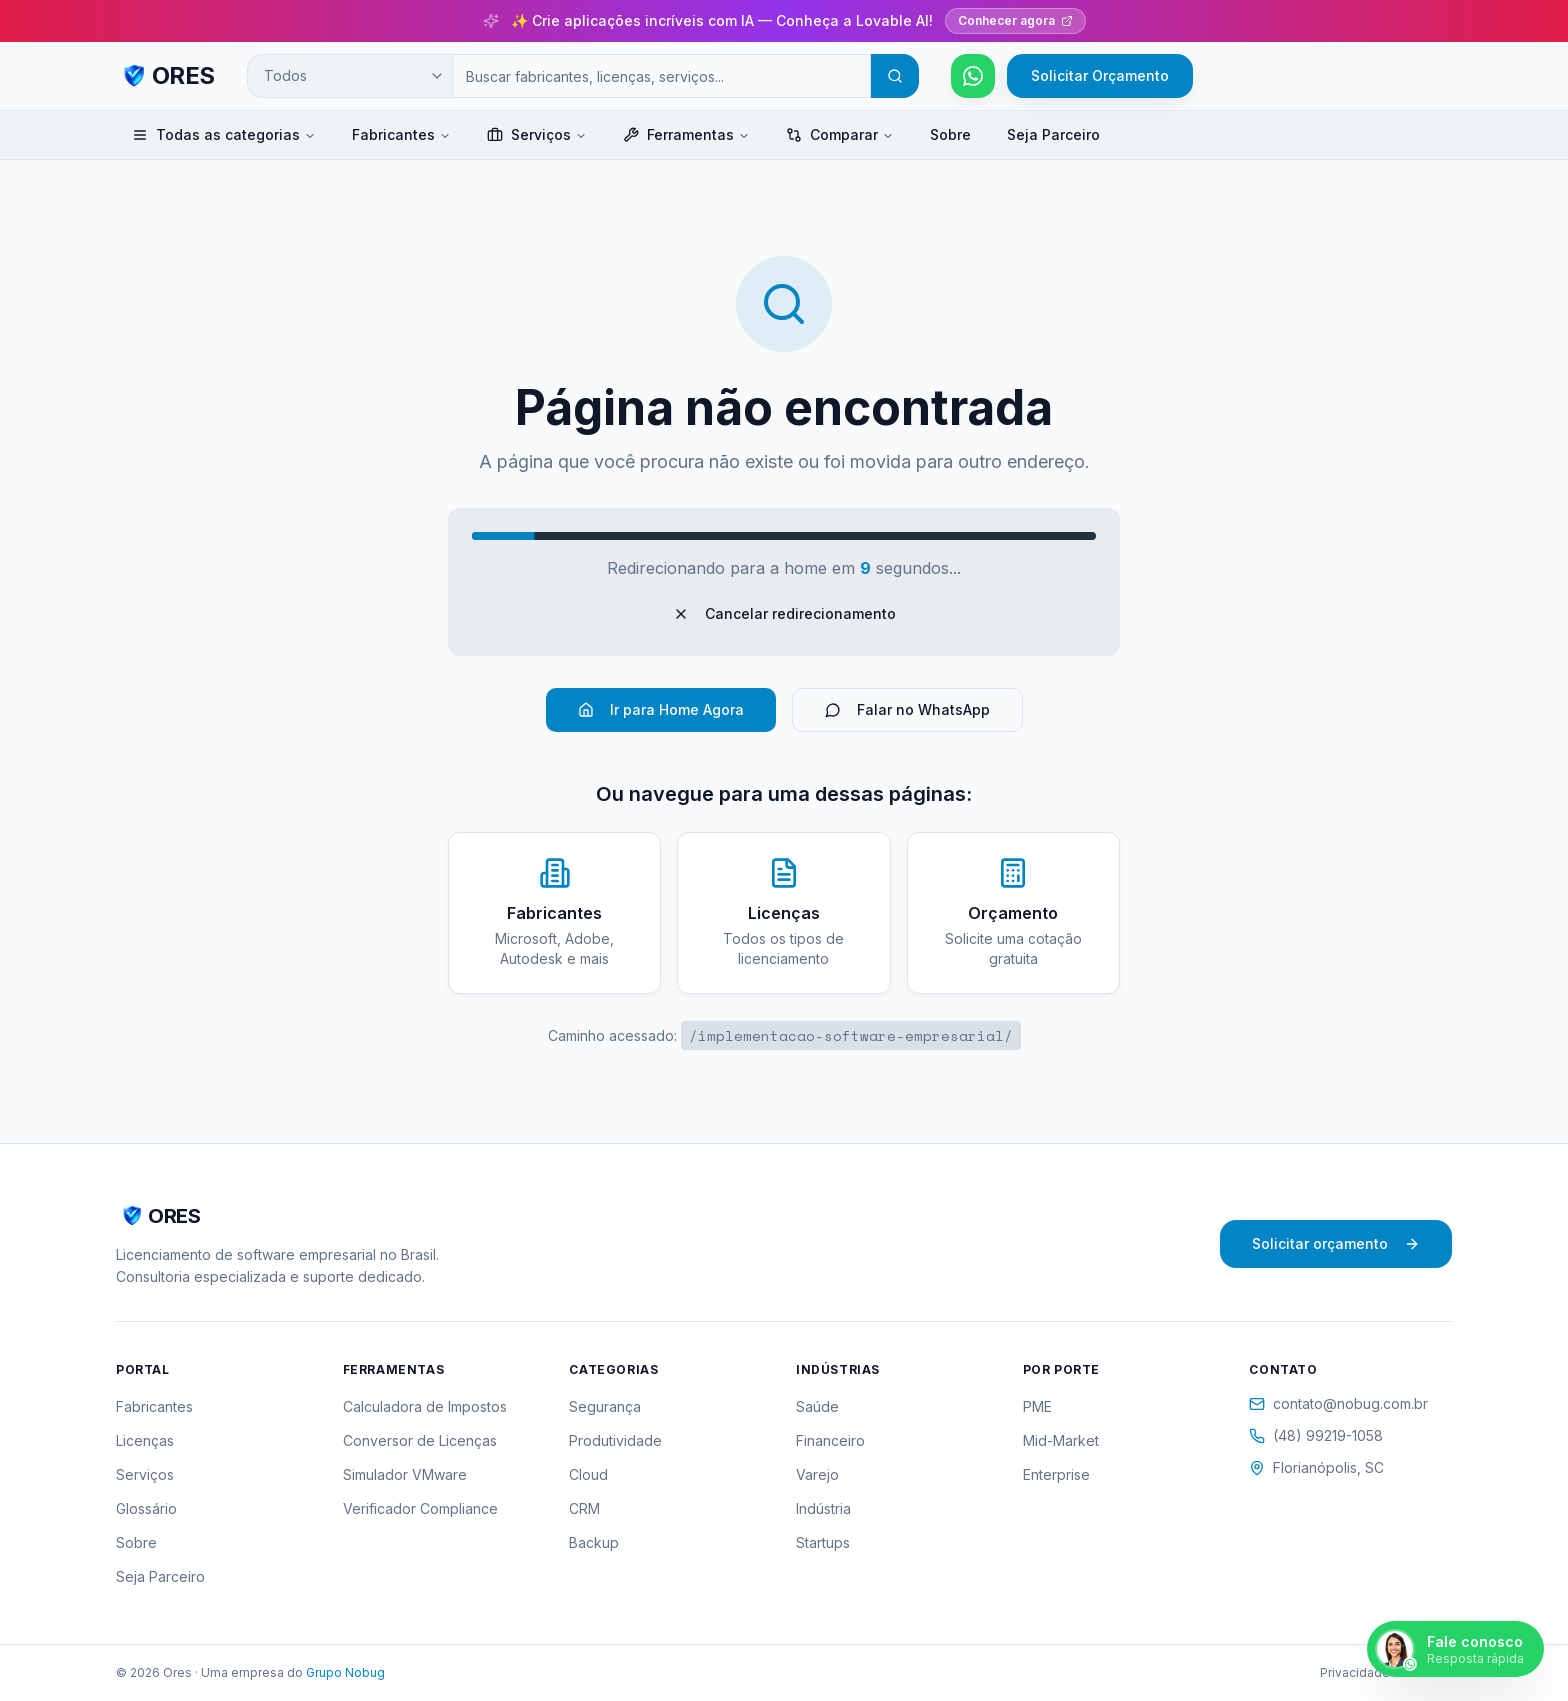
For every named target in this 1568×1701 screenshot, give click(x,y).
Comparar (840, 134)
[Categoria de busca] (350, 76)
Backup (594, 1542)
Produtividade (615, 1440)
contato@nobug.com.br (1338, 1403)
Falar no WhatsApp (907, 709)
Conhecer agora (1015, 20)
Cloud (588, 1474)
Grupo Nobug (345, 1672)
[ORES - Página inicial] (165, 76)
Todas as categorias (224, 134)
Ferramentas (686, 134)
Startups (823, 1542)
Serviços (537, 134)
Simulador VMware (405, 1474)
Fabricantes (401, 134)
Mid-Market (1061, 1440)
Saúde (817, 1406)
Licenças (145, 1440)
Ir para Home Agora (661, 709)
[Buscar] (895, 76)
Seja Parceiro (1053, 134)
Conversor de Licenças (420, 1440)
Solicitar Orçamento (1100, 75)
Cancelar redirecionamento (784, 613)
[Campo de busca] (662, 76)
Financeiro (830, 1440)
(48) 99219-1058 (1316, 1435)
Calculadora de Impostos (425, 1406)
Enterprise (1056, 1474)
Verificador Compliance (420, 1508)
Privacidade (1355, 1672)
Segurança (605, 1406)
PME (1037, 1406)
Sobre (950, 134)
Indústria (823, 1508)
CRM (584, 1508)
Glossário (146, 1508)
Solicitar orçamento (1336, 1243)
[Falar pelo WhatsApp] (973, 76)
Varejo (817, 1474)
